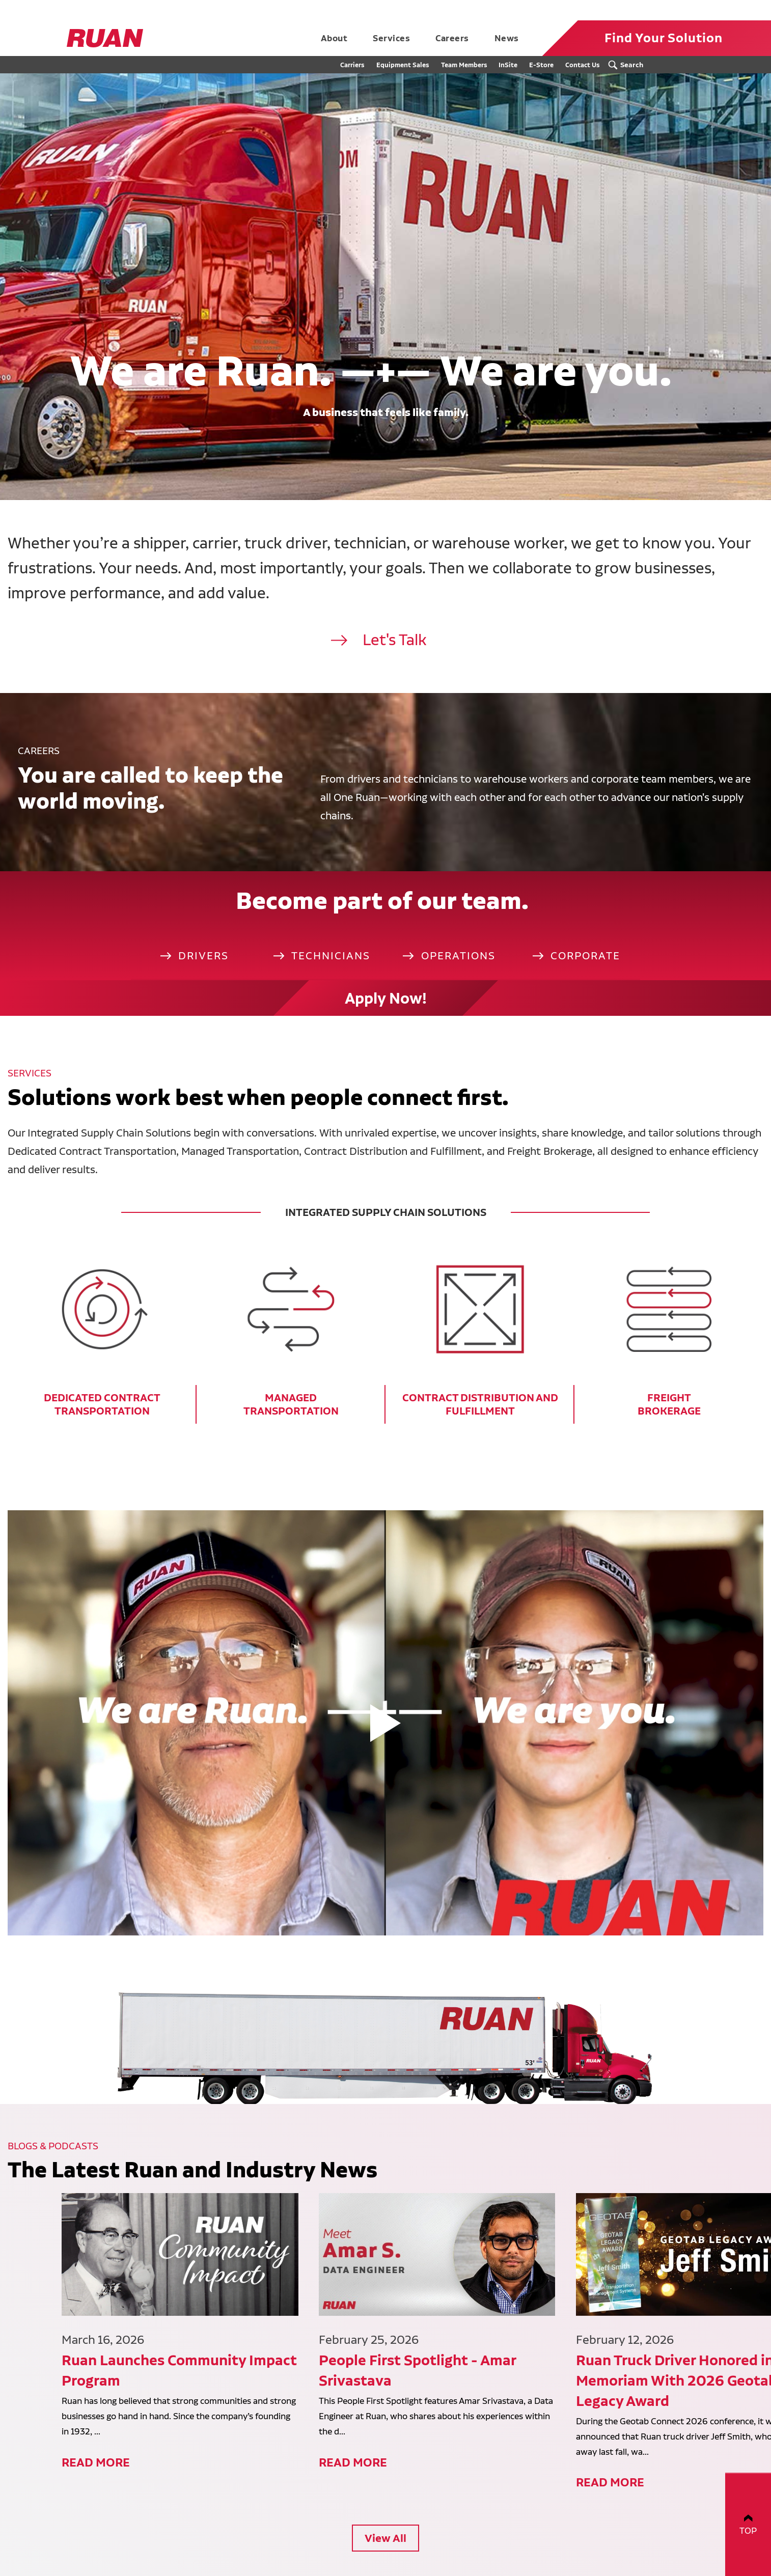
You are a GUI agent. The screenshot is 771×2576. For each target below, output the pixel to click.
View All (385, 2455)
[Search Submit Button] (628, 65)
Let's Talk (395, 639)
